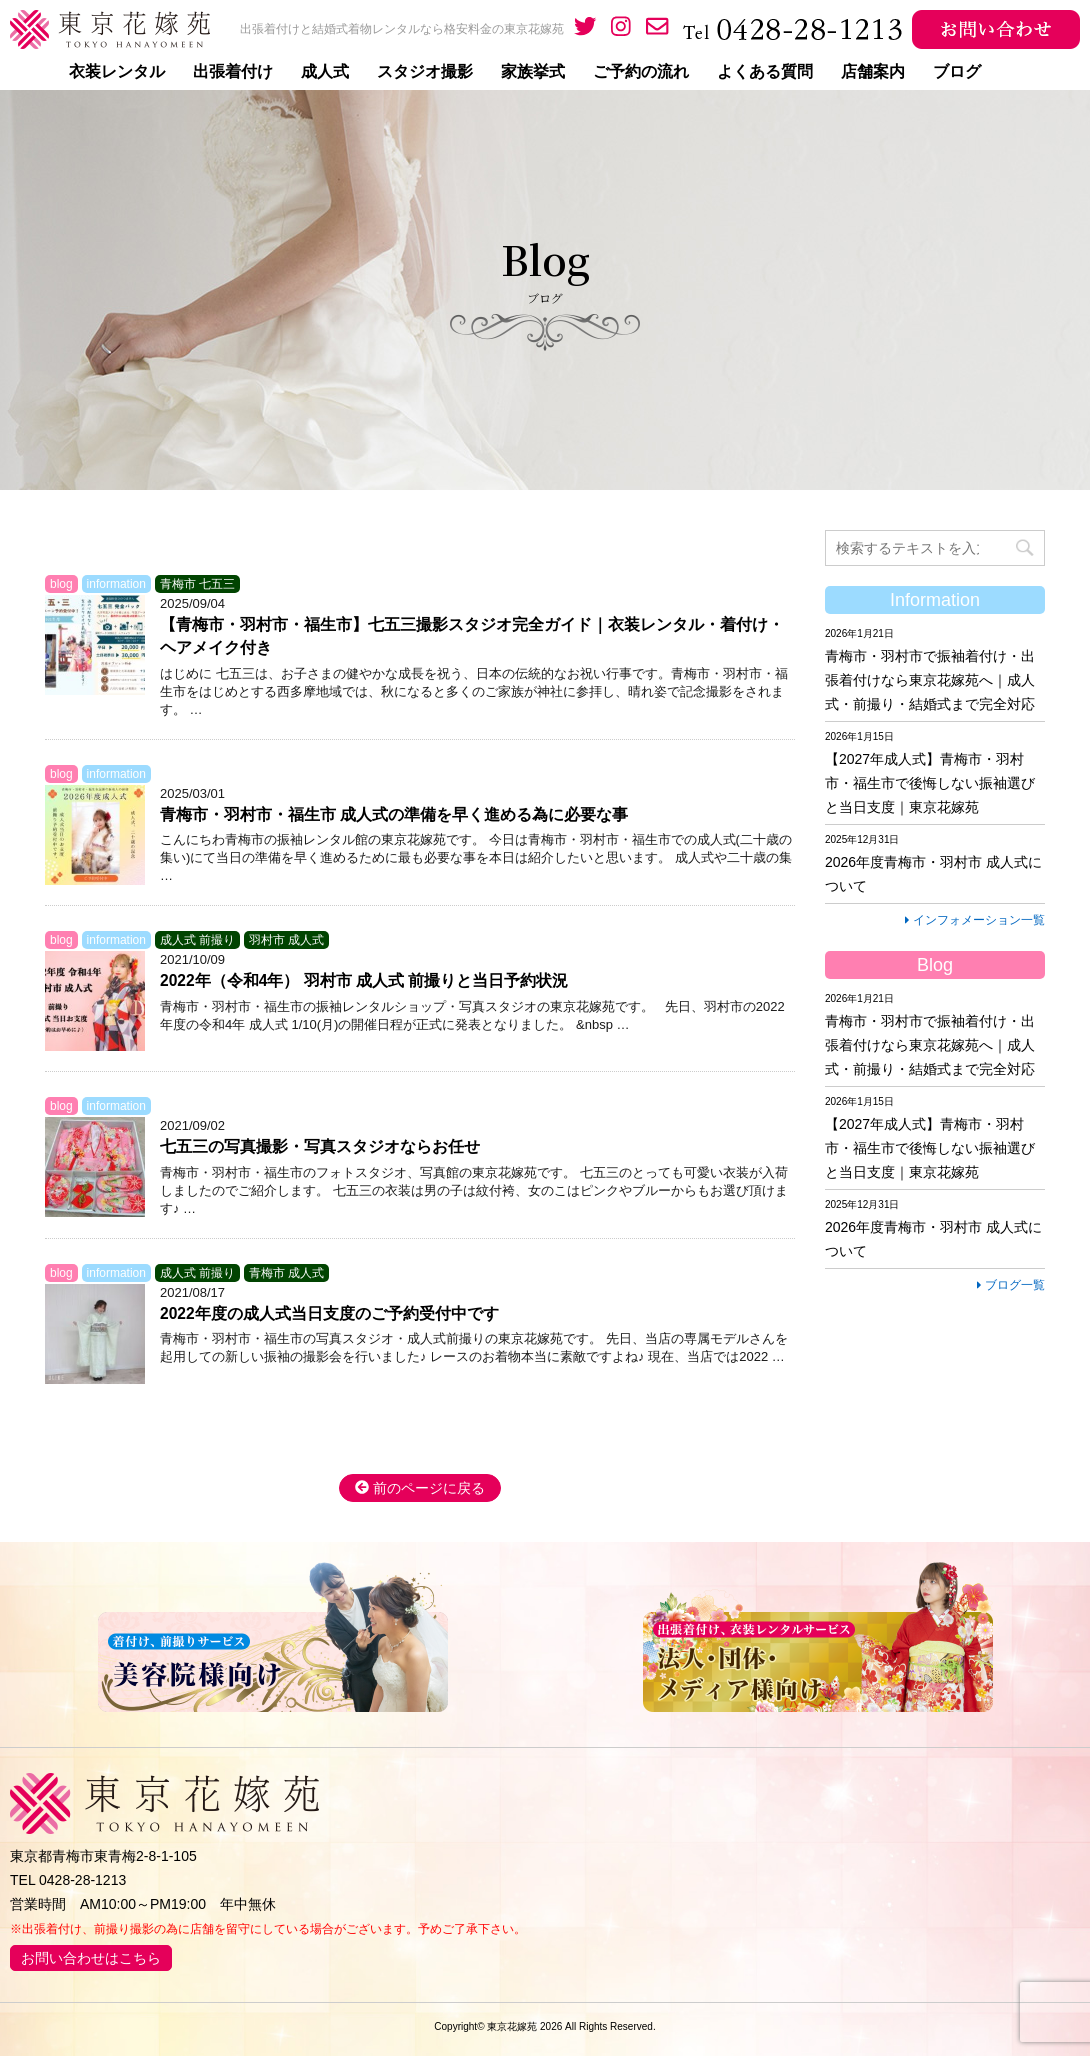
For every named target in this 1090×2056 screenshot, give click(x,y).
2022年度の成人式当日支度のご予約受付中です (329, 1313)
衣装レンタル (117, 72)
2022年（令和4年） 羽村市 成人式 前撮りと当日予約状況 (364, 980)
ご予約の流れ (641, 72)
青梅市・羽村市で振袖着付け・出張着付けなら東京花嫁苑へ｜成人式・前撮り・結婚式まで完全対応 (930, 680)
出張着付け (233, 72)
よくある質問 (765, 72)
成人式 (325, 72)
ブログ (957, 72)
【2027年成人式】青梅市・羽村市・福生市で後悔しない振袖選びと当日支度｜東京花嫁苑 (930, 783)
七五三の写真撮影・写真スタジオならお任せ (320, 1146)
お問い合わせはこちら (91, 1958)
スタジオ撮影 (425, 72)
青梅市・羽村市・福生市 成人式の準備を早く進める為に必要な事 (394, 814)
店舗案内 (873, 72)
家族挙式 (533, 72)
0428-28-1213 (82, 1880)
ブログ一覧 (1011, 1285)
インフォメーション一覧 (975, 920)
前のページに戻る (420, 1488)
